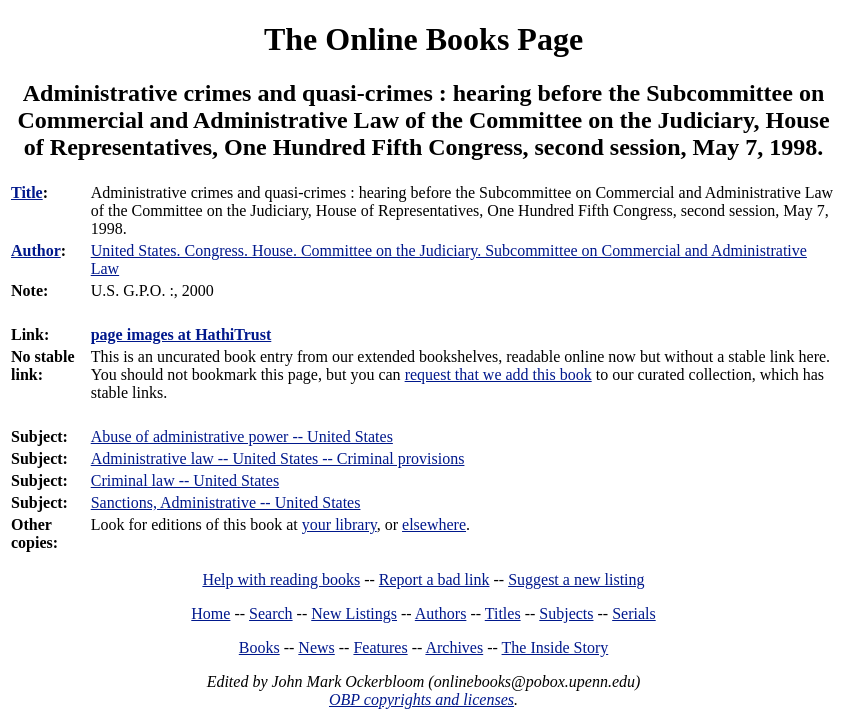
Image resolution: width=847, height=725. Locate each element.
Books (259, 647)
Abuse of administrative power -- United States (242, 436)
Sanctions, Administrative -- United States (226, 502)
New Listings (354, 613)
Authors (441, 613)
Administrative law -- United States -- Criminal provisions (278, 458)
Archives (454, 647)
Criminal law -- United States (185, 480)
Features (380, 647)
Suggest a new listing (576, 579)
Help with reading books (281, 579)
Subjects (566, 613)
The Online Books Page (423, 39)
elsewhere (434, 524)
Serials (634, 613)
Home (210, 613)
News (316, 647)
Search (271, 613)
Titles (503, 613)
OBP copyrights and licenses (421, 699)
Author (36, 250)
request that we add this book (498, 374)
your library (339, 524)
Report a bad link (434, 579)
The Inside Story (555, 647)
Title (27, 192)
